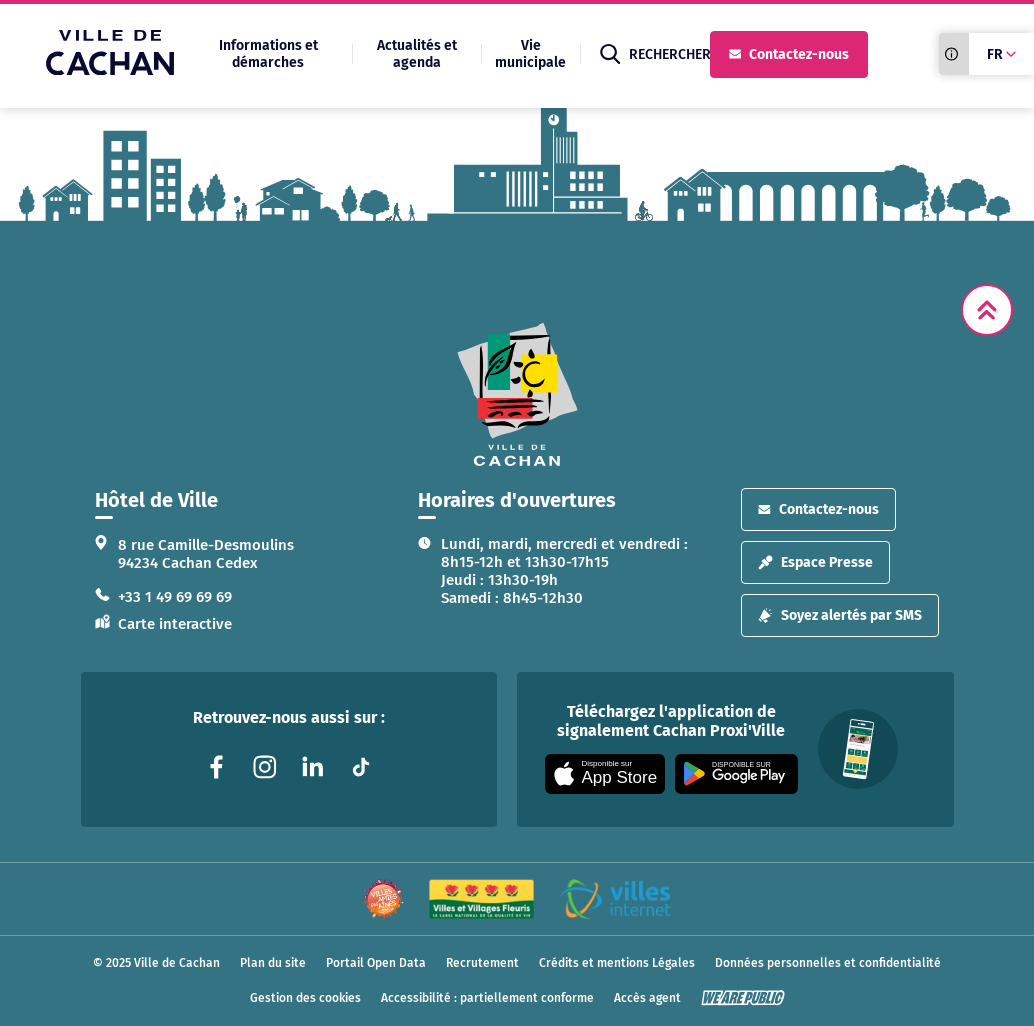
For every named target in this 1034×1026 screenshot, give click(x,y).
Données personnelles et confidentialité (828, 963)
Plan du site (273, 963)
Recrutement (482, 963)
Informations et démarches (268, 54)
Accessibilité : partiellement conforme (487, 998)
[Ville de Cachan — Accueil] (110, 69)
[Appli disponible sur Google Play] (736, 774)
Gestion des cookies (305, 998)
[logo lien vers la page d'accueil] (517, 394)
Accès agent (647, 998)
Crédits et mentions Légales (617, 963)
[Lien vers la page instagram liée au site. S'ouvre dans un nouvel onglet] (265, 767)
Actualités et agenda (417, 54)
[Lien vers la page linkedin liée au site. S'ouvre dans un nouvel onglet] (313, 767)
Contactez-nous (789, 54)
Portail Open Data (376, 963)
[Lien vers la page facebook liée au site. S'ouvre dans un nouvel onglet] (217, 767)
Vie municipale (530, 54)
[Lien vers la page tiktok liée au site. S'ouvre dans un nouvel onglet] (361, 767)
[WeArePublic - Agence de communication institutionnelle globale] (743, 998)
